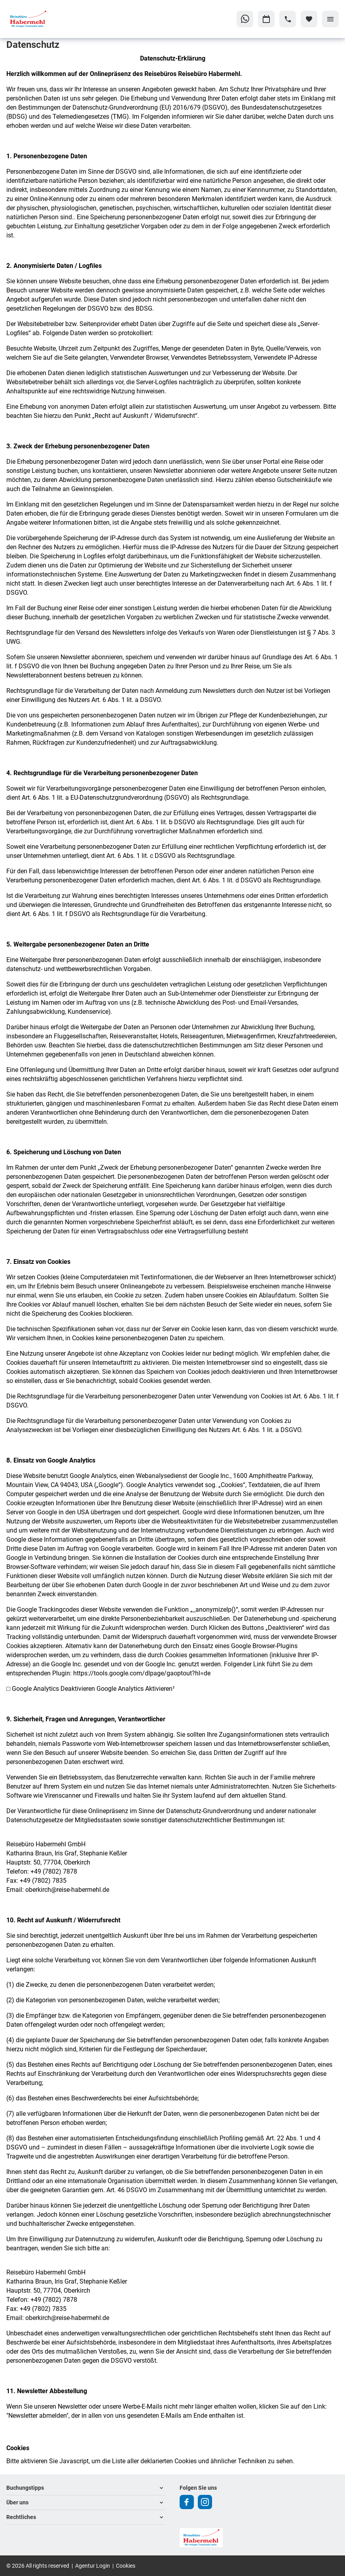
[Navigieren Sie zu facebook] (187, 2502)
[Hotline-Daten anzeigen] (287, 19)
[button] (85, 2488)
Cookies (125, 2565)
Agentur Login (92, 2565)
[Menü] (330, 19)
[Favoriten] (309, 19)
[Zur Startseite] (44, 18)
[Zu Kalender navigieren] (266, 19)
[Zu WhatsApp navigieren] (245, 19)
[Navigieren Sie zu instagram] (205, 2502)
